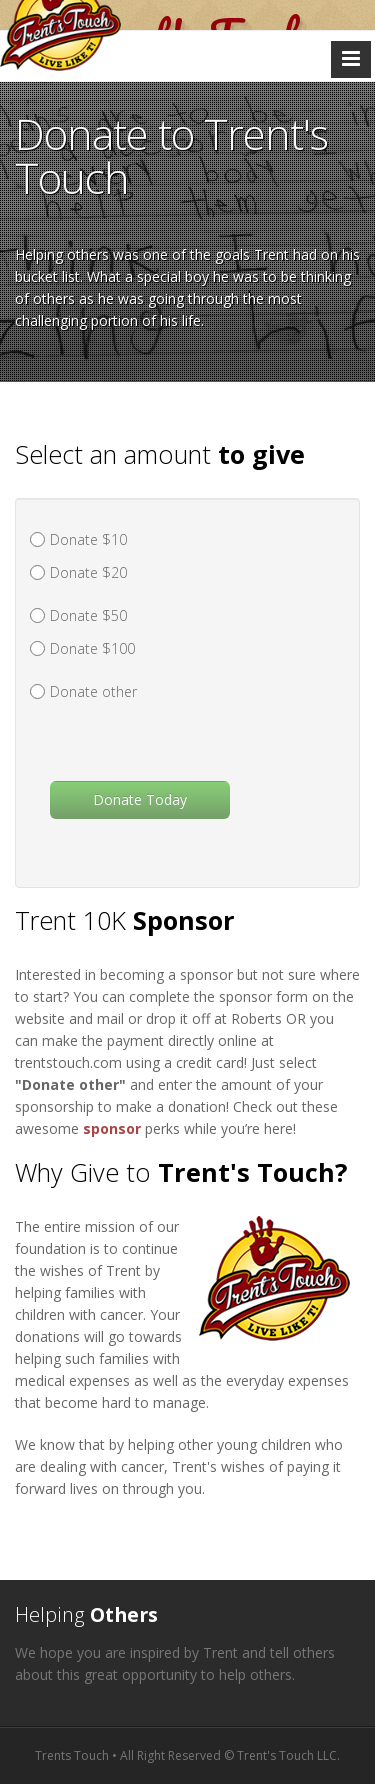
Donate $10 (88, 539)
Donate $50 (88, 615)
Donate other (93, 691)
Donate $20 (88, 572)
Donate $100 (92, 648)
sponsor (112, 1128)
